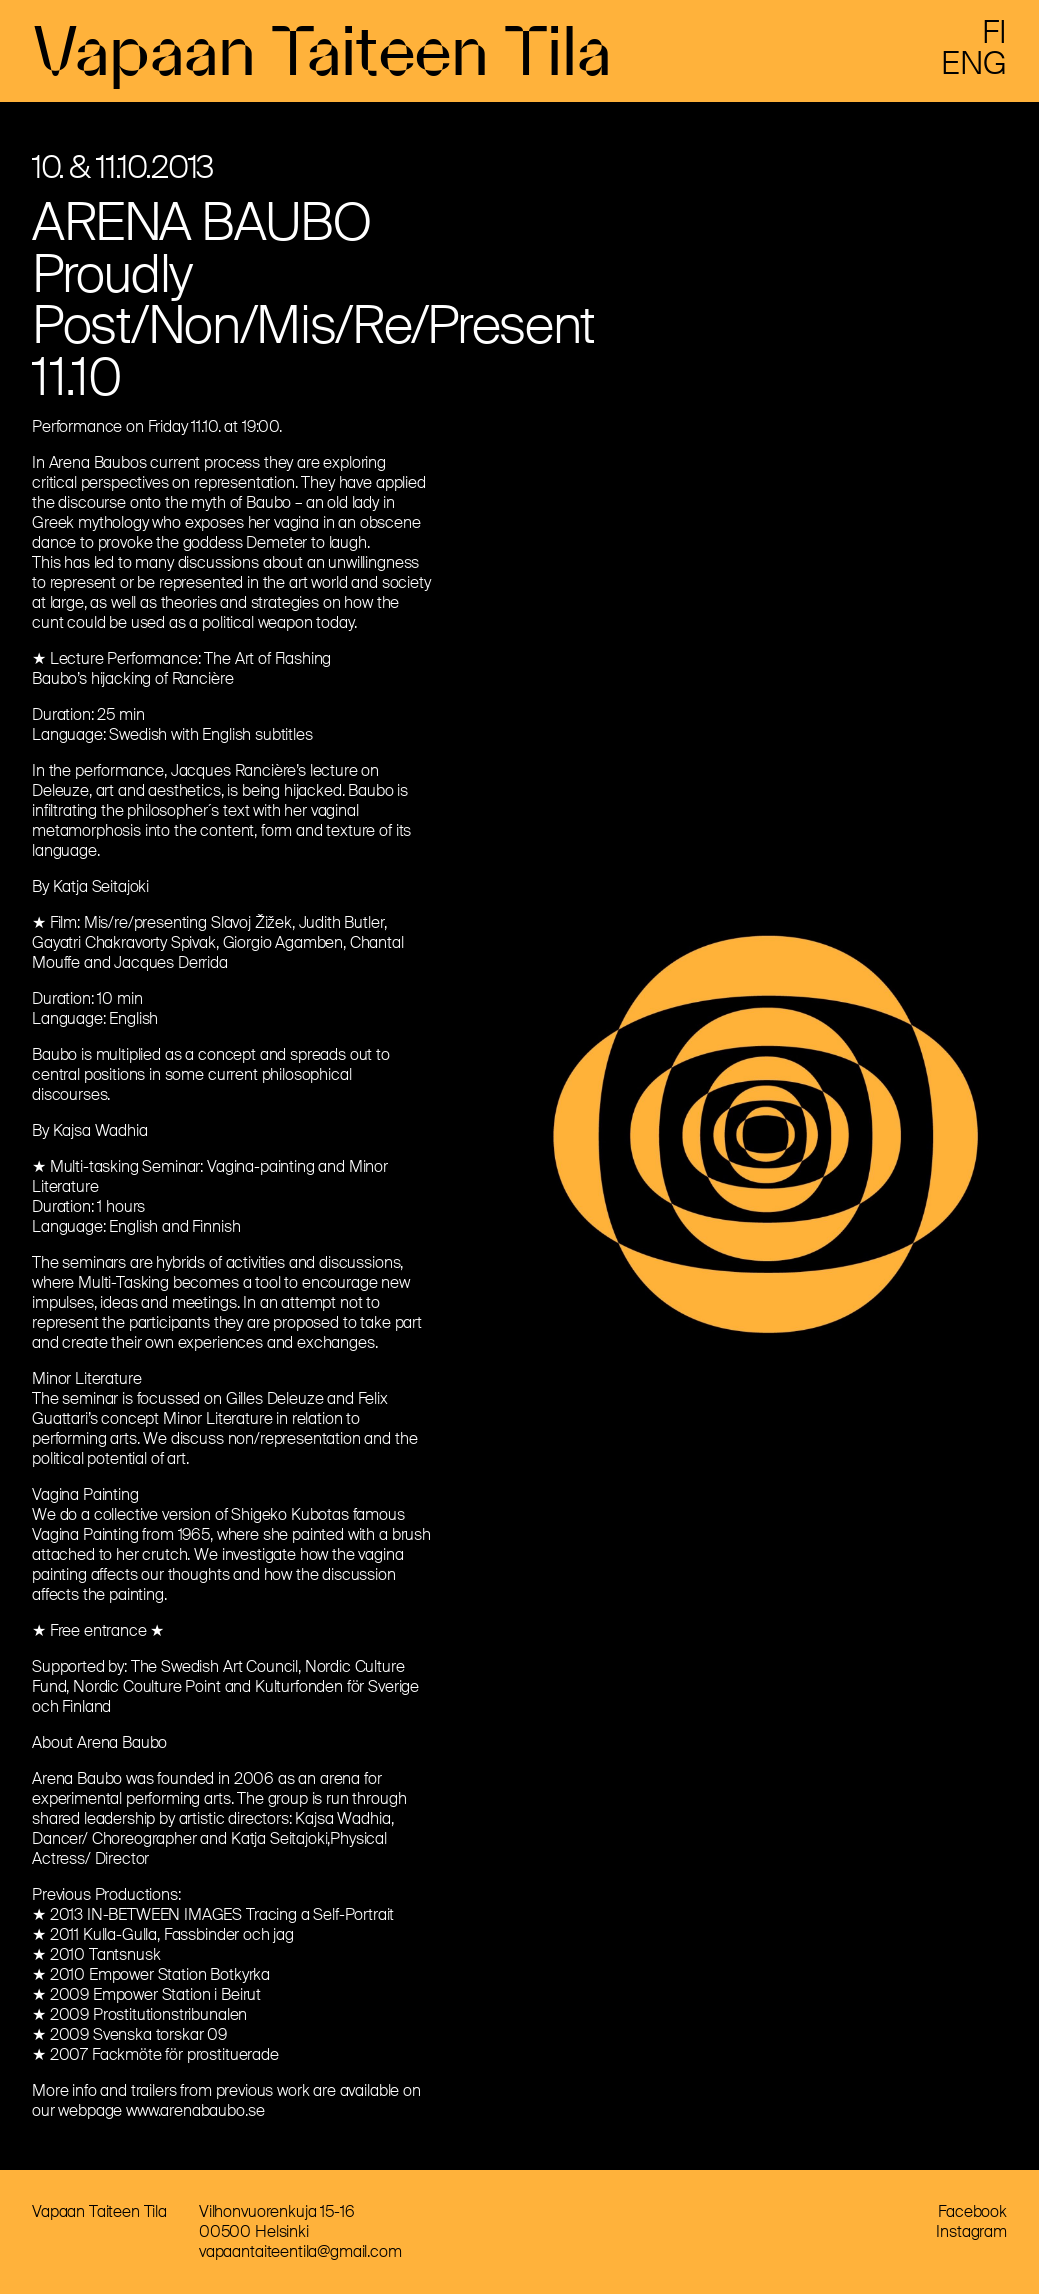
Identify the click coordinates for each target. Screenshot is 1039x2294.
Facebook (972, 2211)
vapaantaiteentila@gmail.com (300, 2251)
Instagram (971, 2231)
